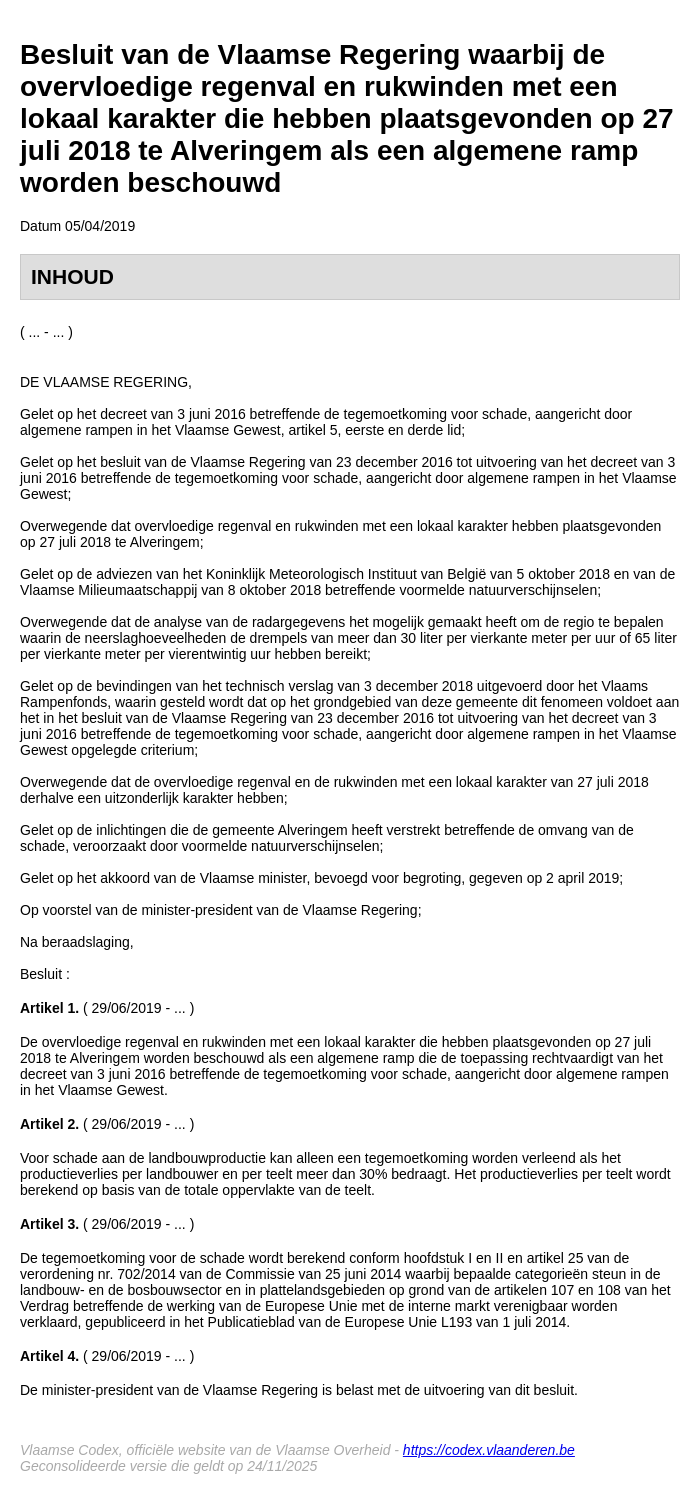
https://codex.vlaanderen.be (489, 1450)
